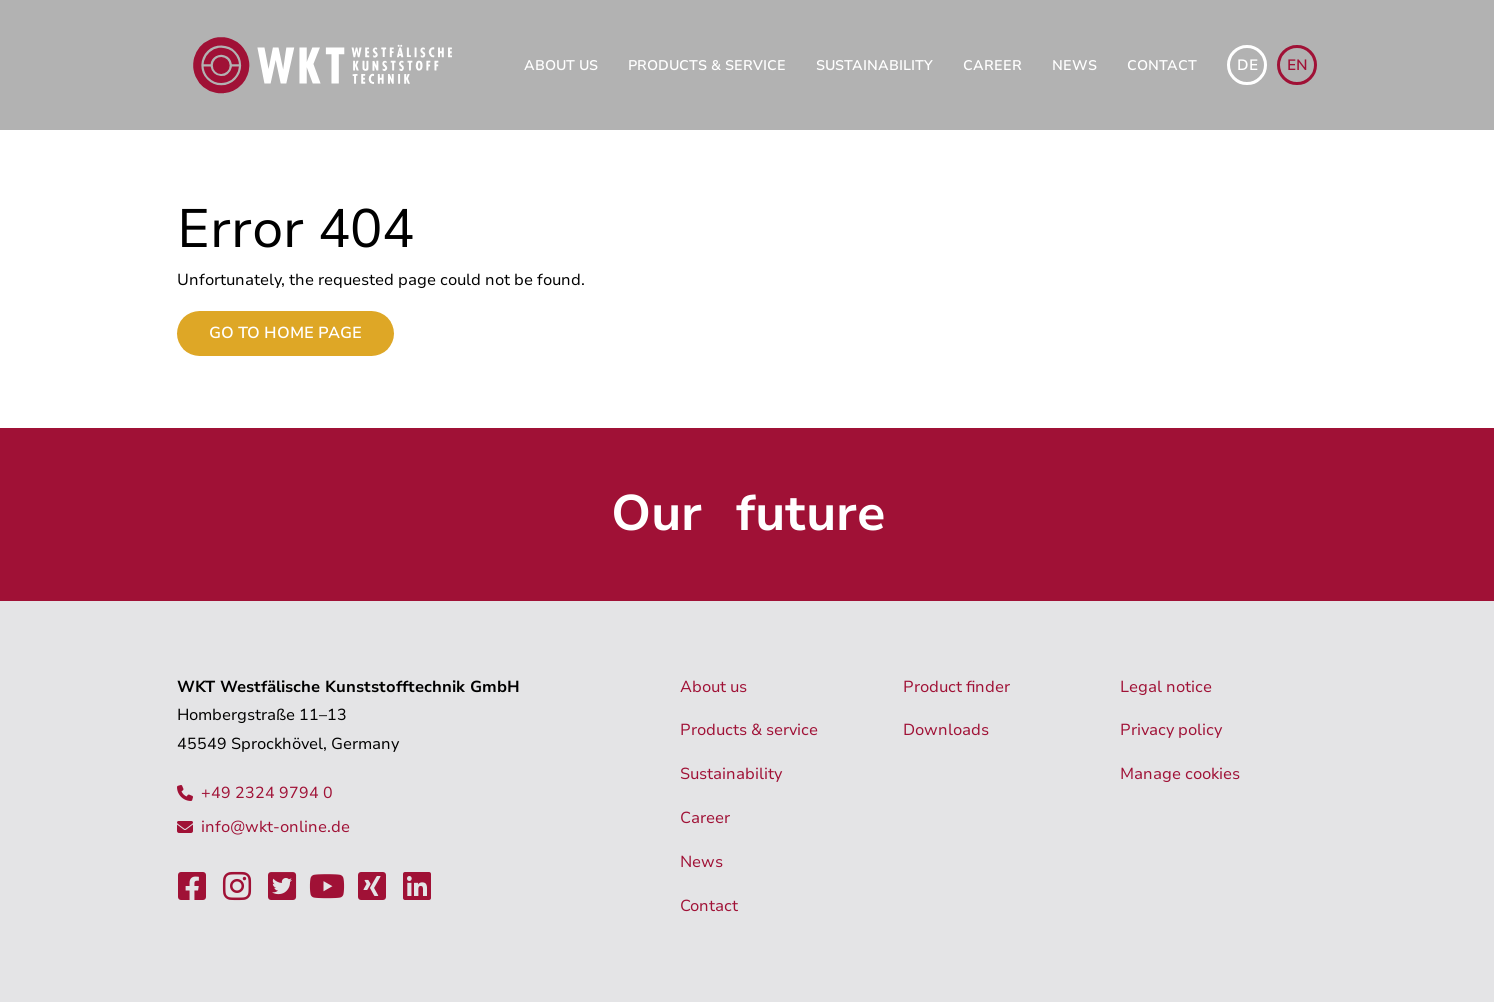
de (1247, 65)
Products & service (707, 65)
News (1074, 65)
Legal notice (1166, 687)
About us (561, 65)
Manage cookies (1180, 774)
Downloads (946, 730)
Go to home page (285, 333)
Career (992, 65)
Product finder (956, 687)
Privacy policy (1171, 730)
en (1297, 65)
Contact (1162, 65)
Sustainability (874, 65)
